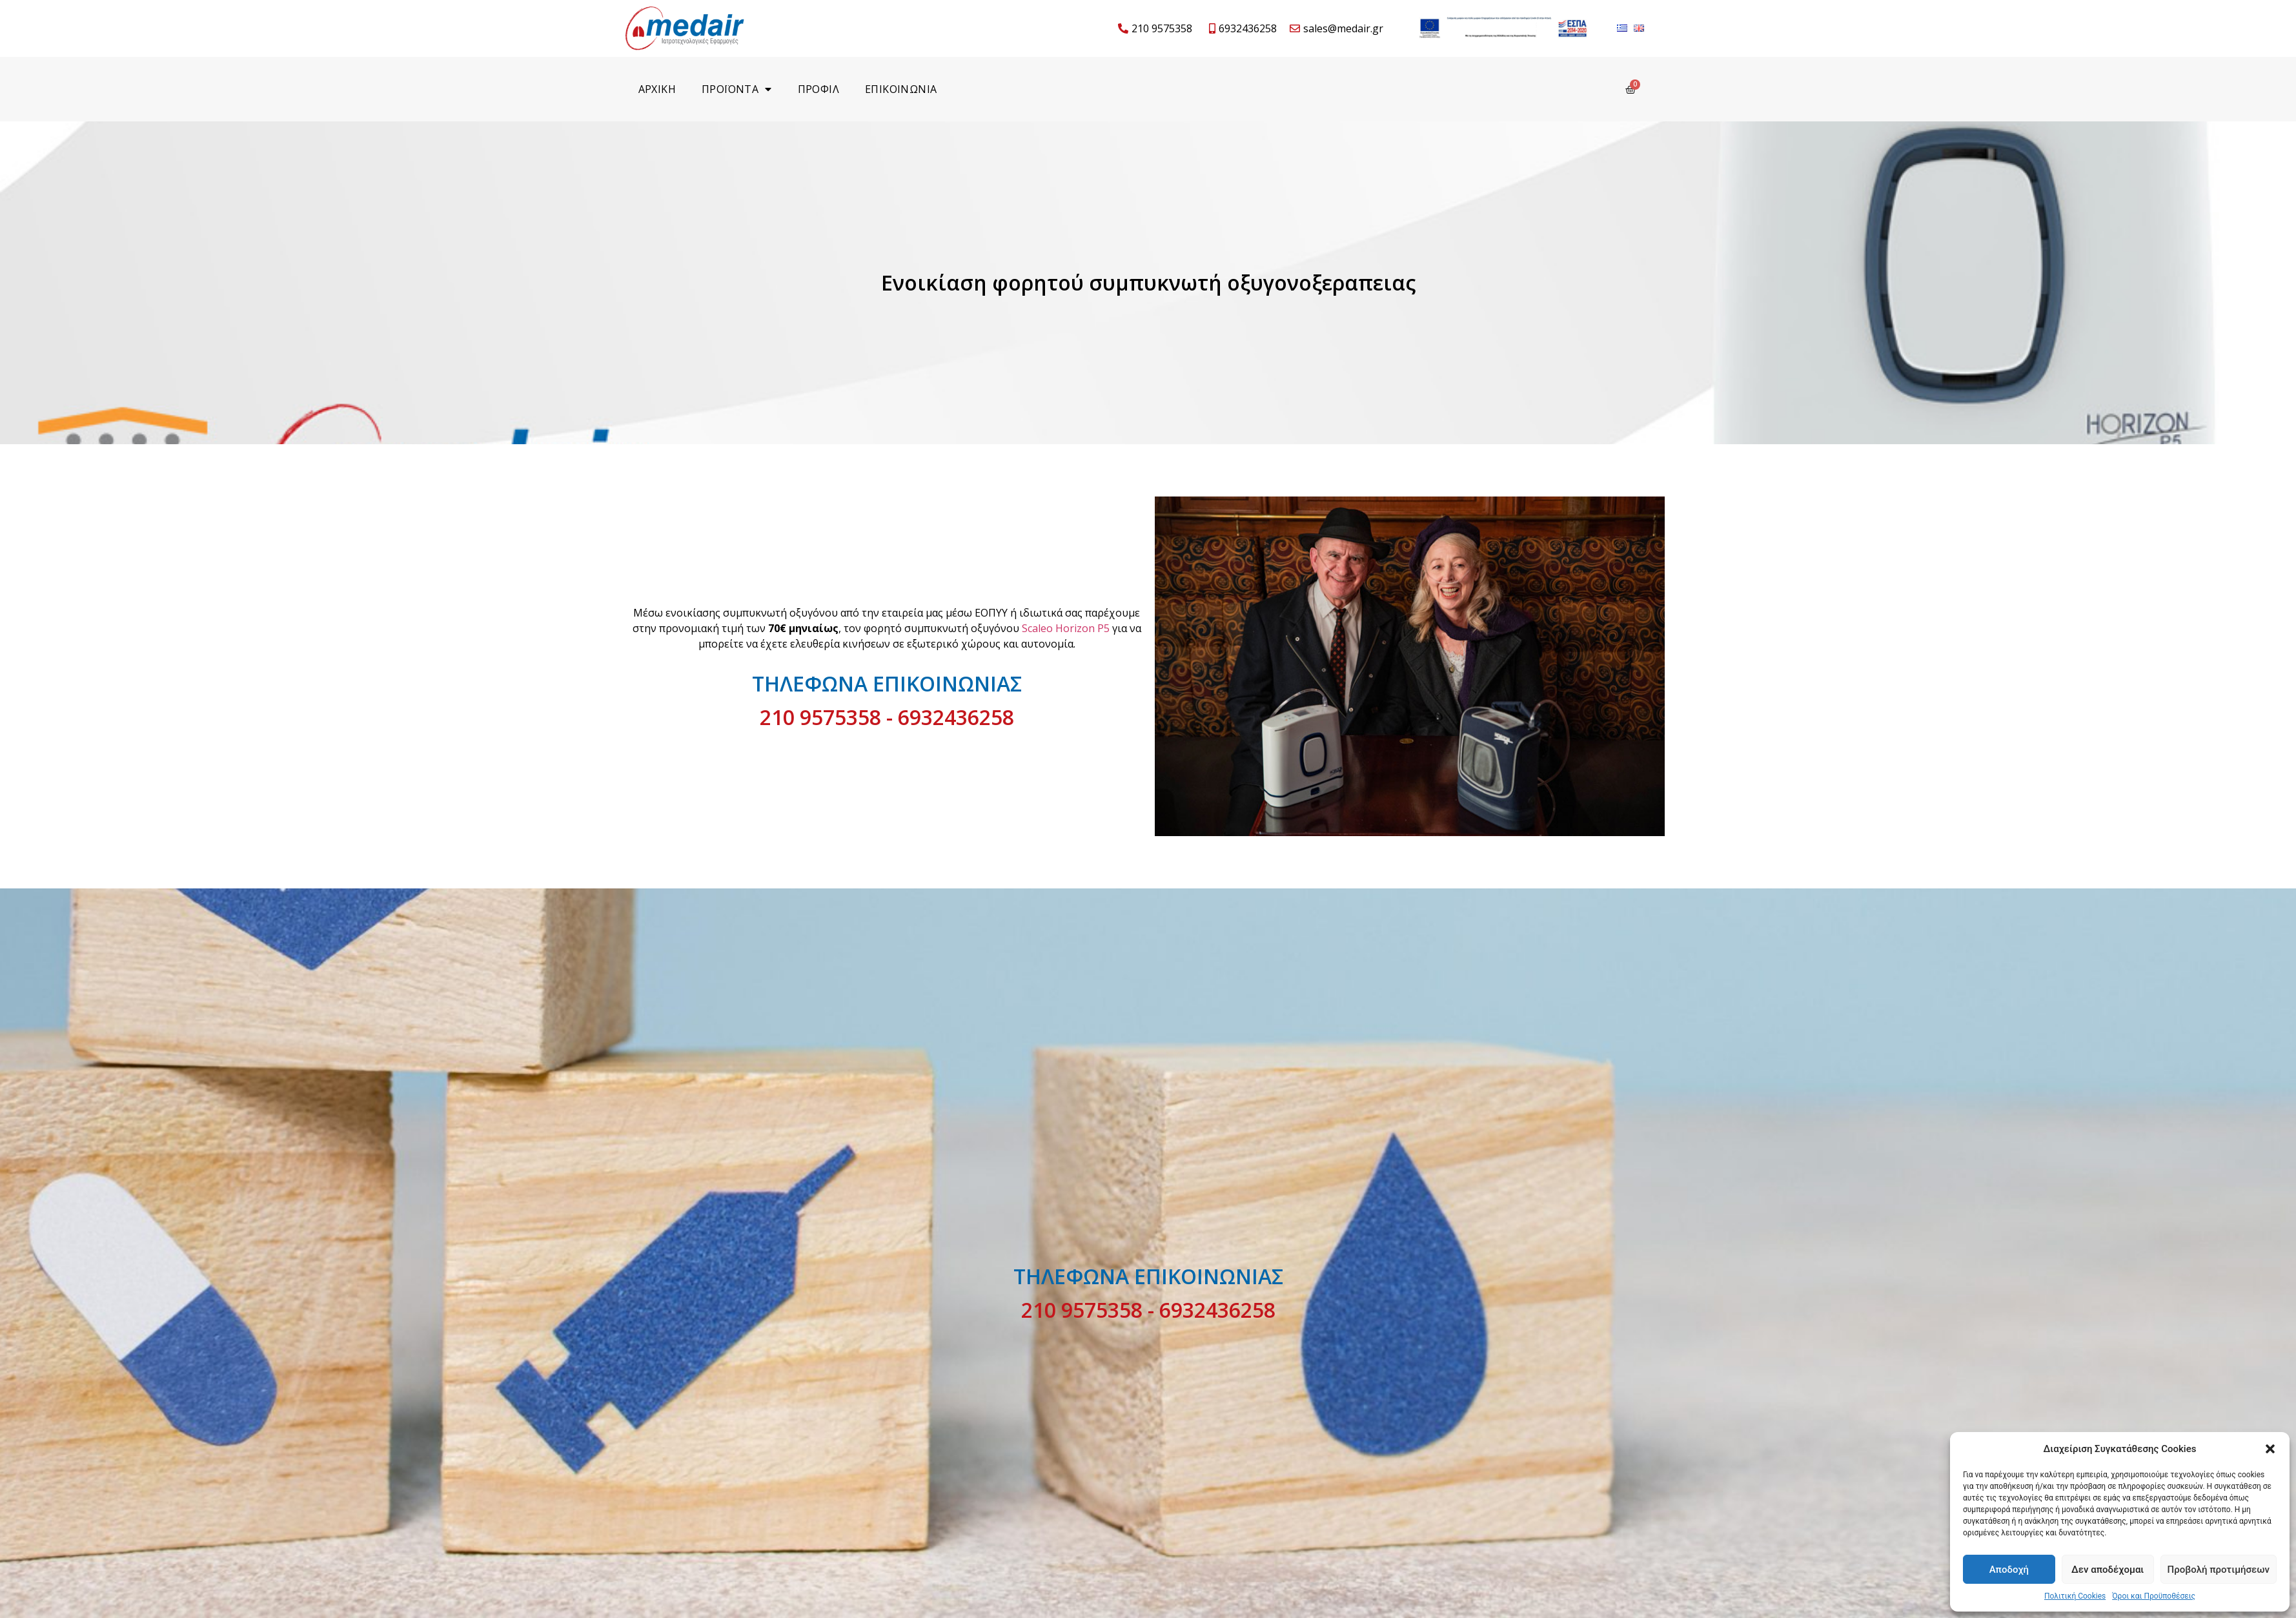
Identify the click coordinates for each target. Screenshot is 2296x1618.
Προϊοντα (737, 89)
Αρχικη (657, 89)
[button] (2270, 1448)
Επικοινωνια (901, 89)
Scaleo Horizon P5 (1066, 628)
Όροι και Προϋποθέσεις (2153, 1596)
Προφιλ (818, 89)
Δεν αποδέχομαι (2107, 1569)
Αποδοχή (2009, 1569)
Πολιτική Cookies (2075, 1596)
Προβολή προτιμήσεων (2219, 1569)
